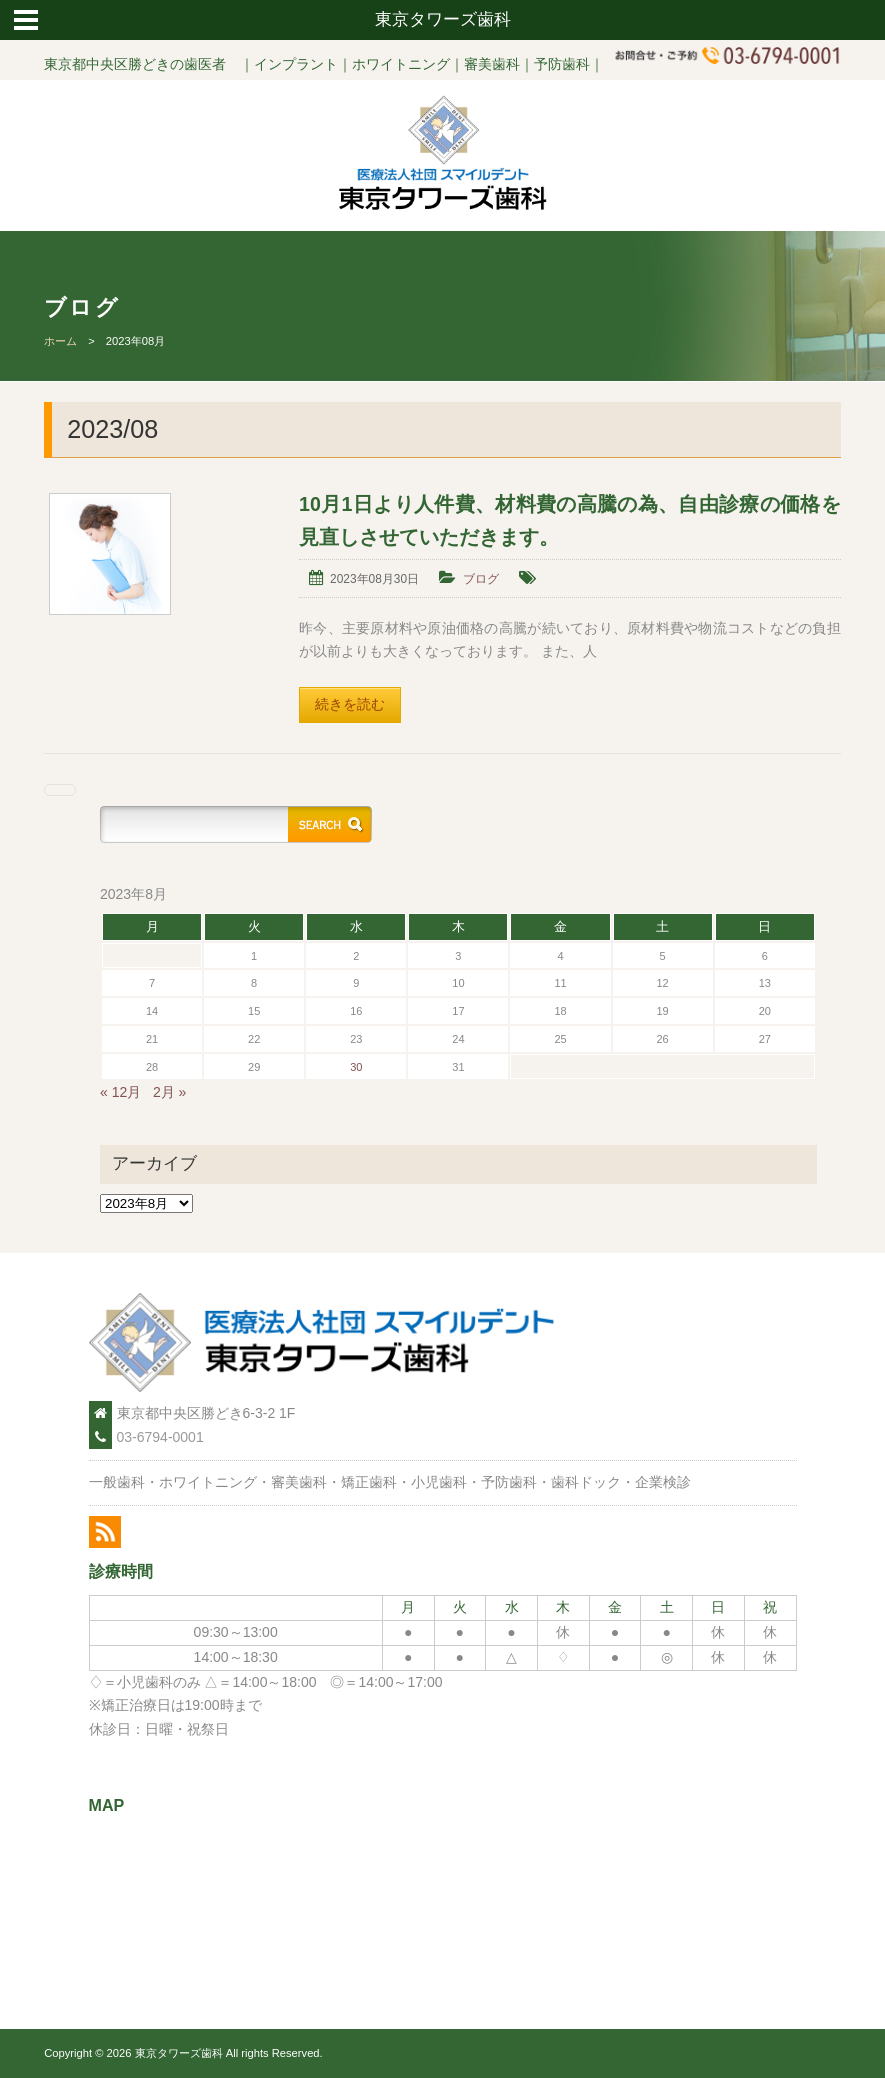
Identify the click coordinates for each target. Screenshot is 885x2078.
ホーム (60, 341)
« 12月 (120, 1092)
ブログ (481, 579)
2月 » (169, 1092)
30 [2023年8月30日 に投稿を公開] (356, 1067)
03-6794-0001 (160, 1437)
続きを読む (350, 704)
